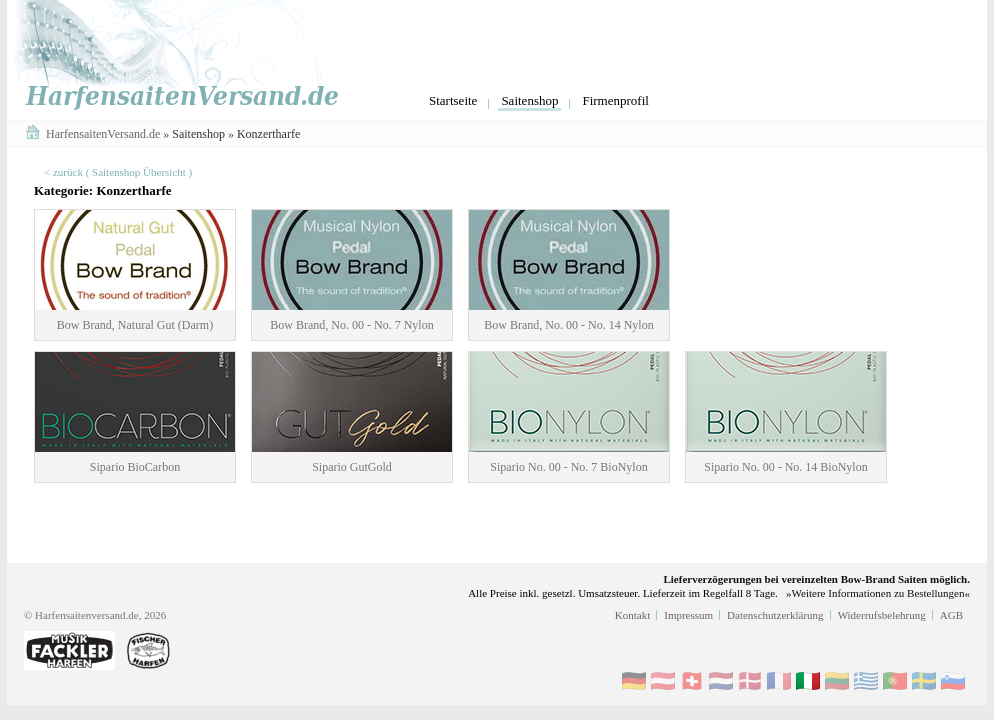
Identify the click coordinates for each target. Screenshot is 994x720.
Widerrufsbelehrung (882, 615)
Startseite (453, 100)
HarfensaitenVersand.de (104, 134)
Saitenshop (529, 100)
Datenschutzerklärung (775, 615)
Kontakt (632, 615)
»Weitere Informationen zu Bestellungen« (878, 593)
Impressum (688, 615)
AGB (951, 615)
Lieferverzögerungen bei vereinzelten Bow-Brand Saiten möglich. (816, 579)
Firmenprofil (615, 100)
